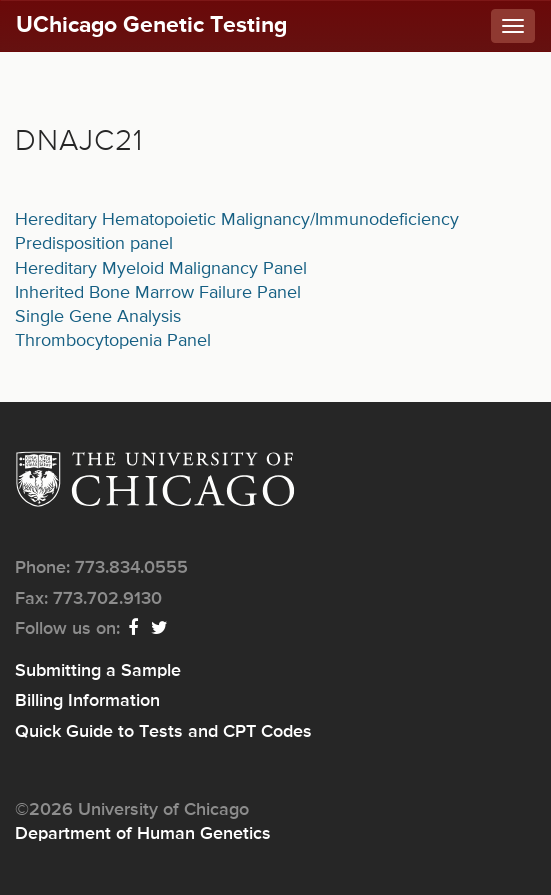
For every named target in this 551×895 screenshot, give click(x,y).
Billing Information (87, 701)
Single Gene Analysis (98, 317)
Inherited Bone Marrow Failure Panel (158, 293)
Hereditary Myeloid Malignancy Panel (161, 269)
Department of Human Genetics (143, 834)
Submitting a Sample (98, 671)
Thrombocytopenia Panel (113, 341)
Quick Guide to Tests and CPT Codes (163, 732)
